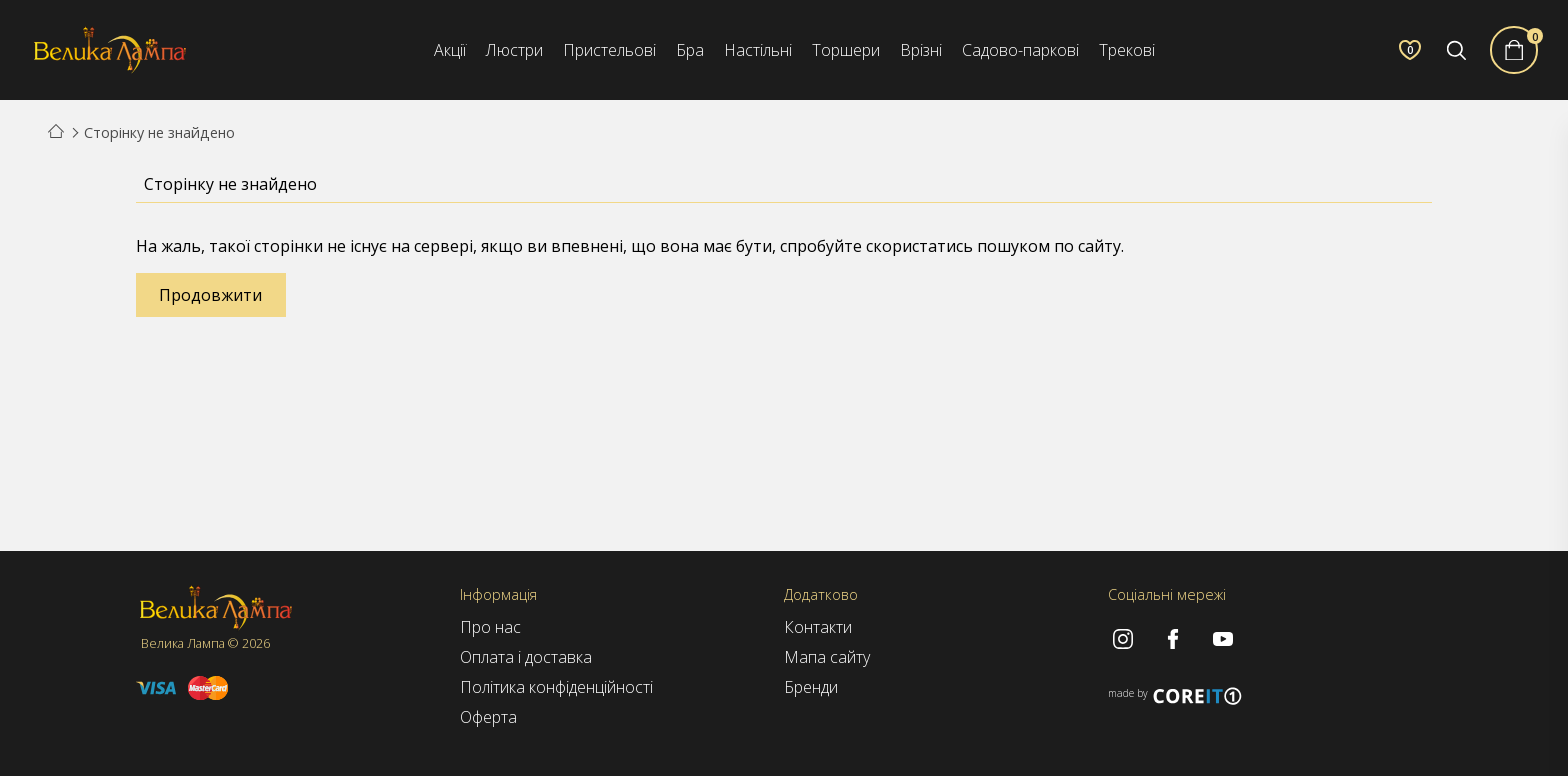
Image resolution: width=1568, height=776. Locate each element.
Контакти (818, 627)
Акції (450, 50)
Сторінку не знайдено (159, 132)
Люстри (514, 50)
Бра (690, 50)
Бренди (811, 687)
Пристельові (609, 50)
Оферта (488, 717)
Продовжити (210, 295)
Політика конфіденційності (556, 687)
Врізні (921, 50)
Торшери (846, 50)
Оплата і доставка (526, 657)
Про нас (490, 627)
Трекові (1127, 50)
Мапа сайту (827, 657)
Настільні (758, 50)
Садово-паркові (1020, 50)
